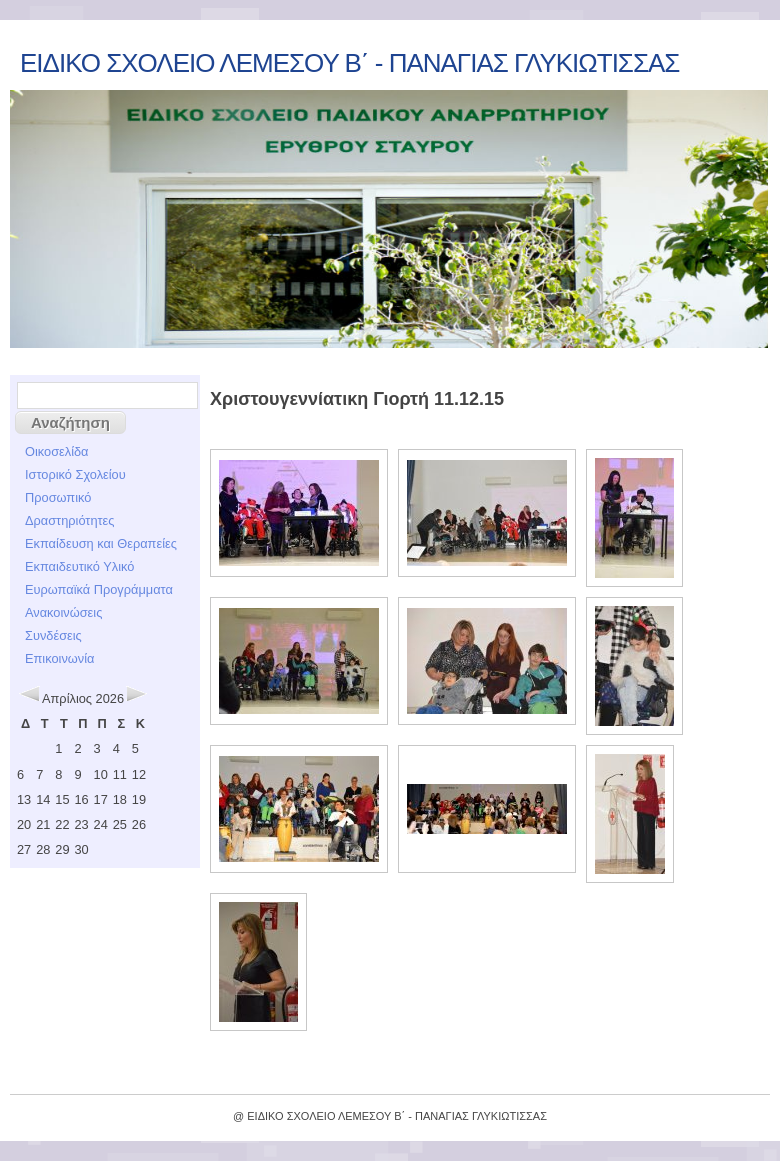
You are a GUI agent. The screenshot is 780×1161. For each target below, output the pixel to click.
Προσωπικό (58, 497)
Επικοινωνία (59, 658)
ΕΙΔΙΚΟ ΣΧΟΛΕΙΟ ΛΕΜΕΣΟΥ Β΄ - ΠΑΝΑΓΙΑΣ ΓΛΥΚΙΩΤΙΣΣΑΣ (349, 63)
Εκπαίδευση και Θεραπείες (101, 543)
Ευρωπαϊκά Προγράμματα (99, 589)
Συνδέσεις (53, 635)
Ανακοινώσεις (63, 612)
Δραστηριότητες (69, 520)
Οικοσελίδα (57, 451)
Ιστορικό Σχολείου (75, 474)
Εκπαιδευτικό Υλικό (79, 566)
